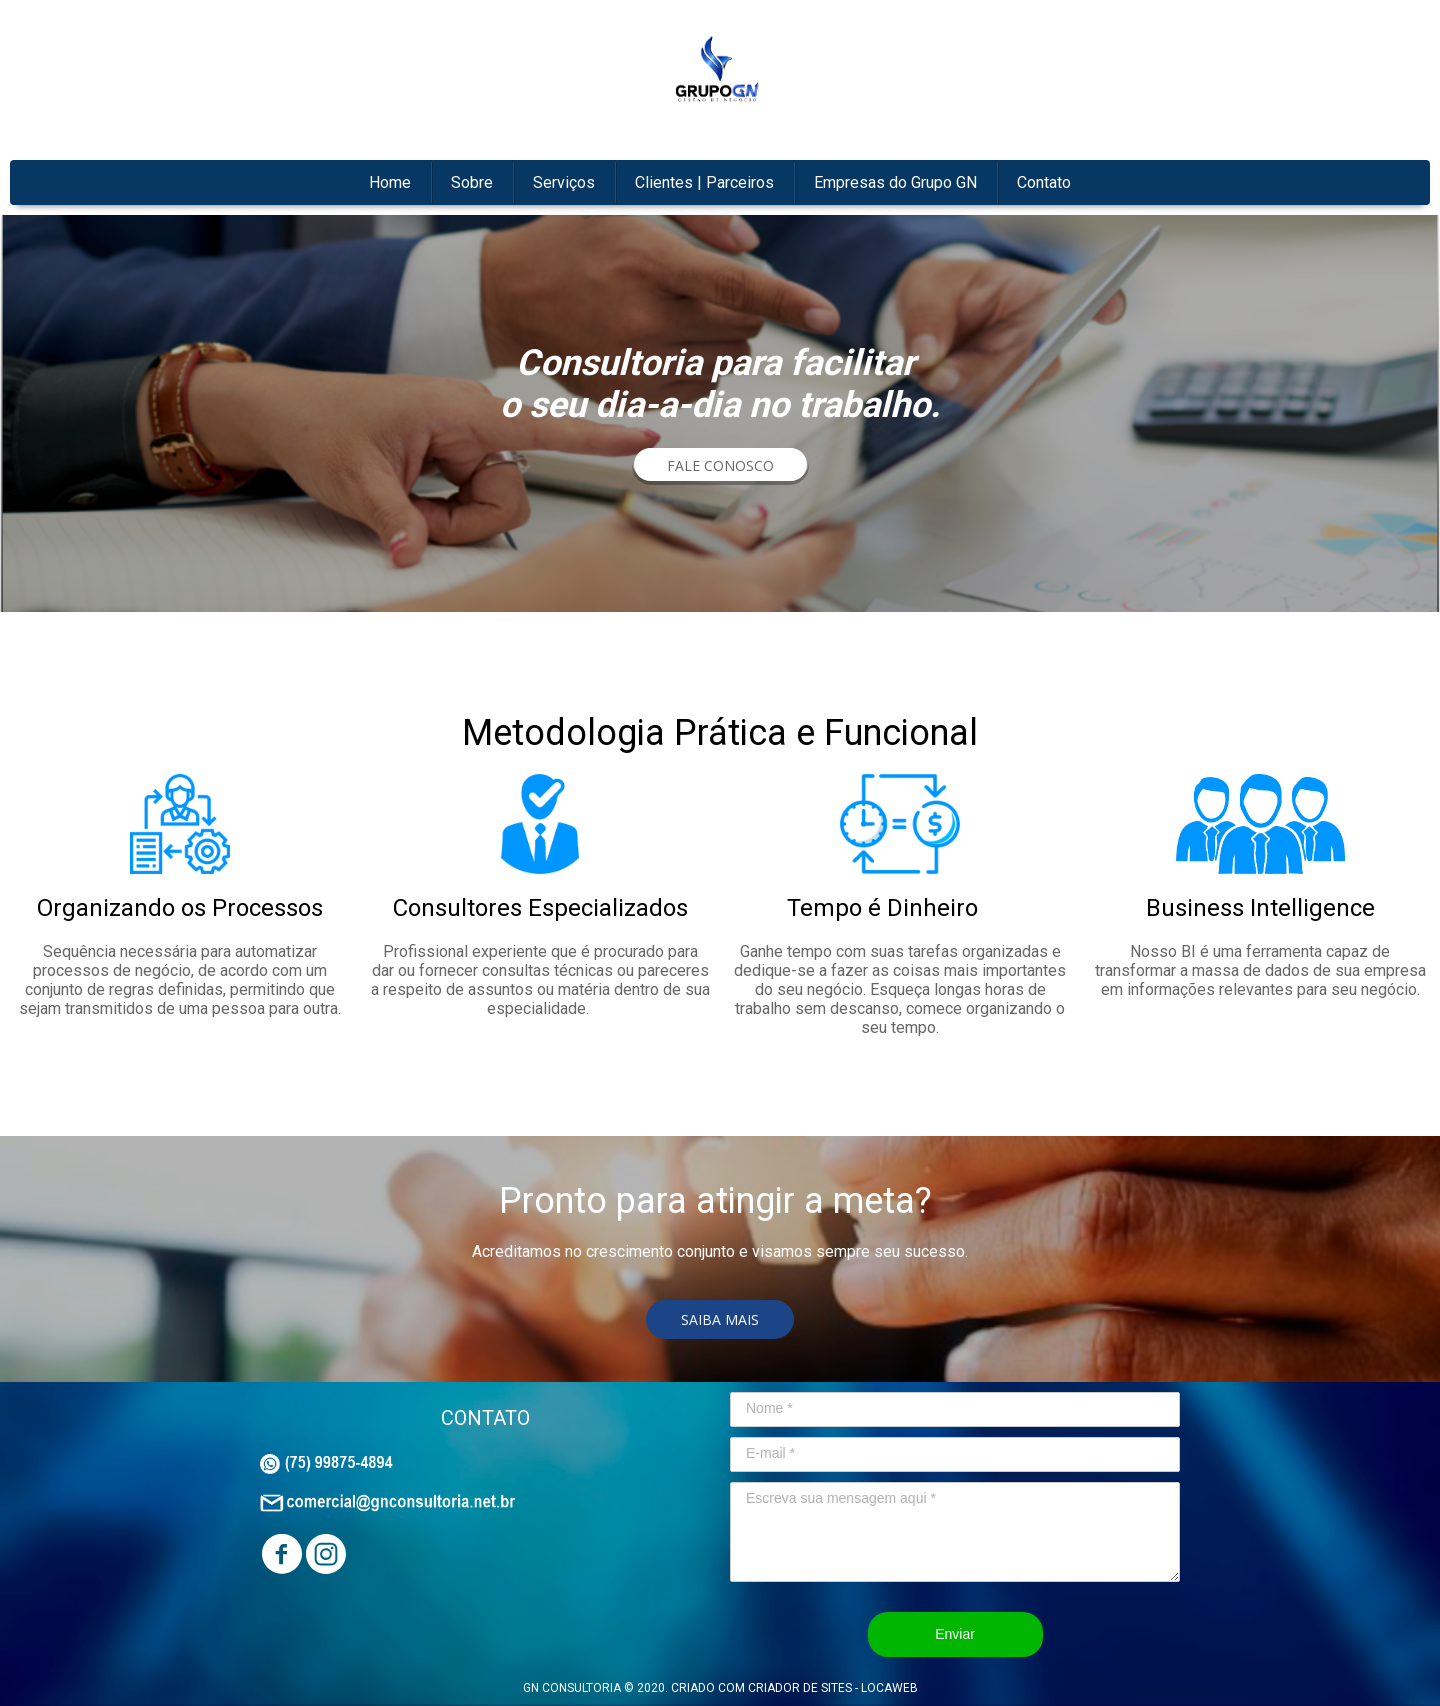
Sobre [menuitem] (472, 182)
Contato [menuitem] (1044, 182)
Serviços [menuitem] (564, 182)
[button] (720, 465)
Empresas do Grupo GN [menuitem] (895, 182)
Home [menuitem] (390, 182)
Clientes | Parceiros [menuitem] (704, 182)
